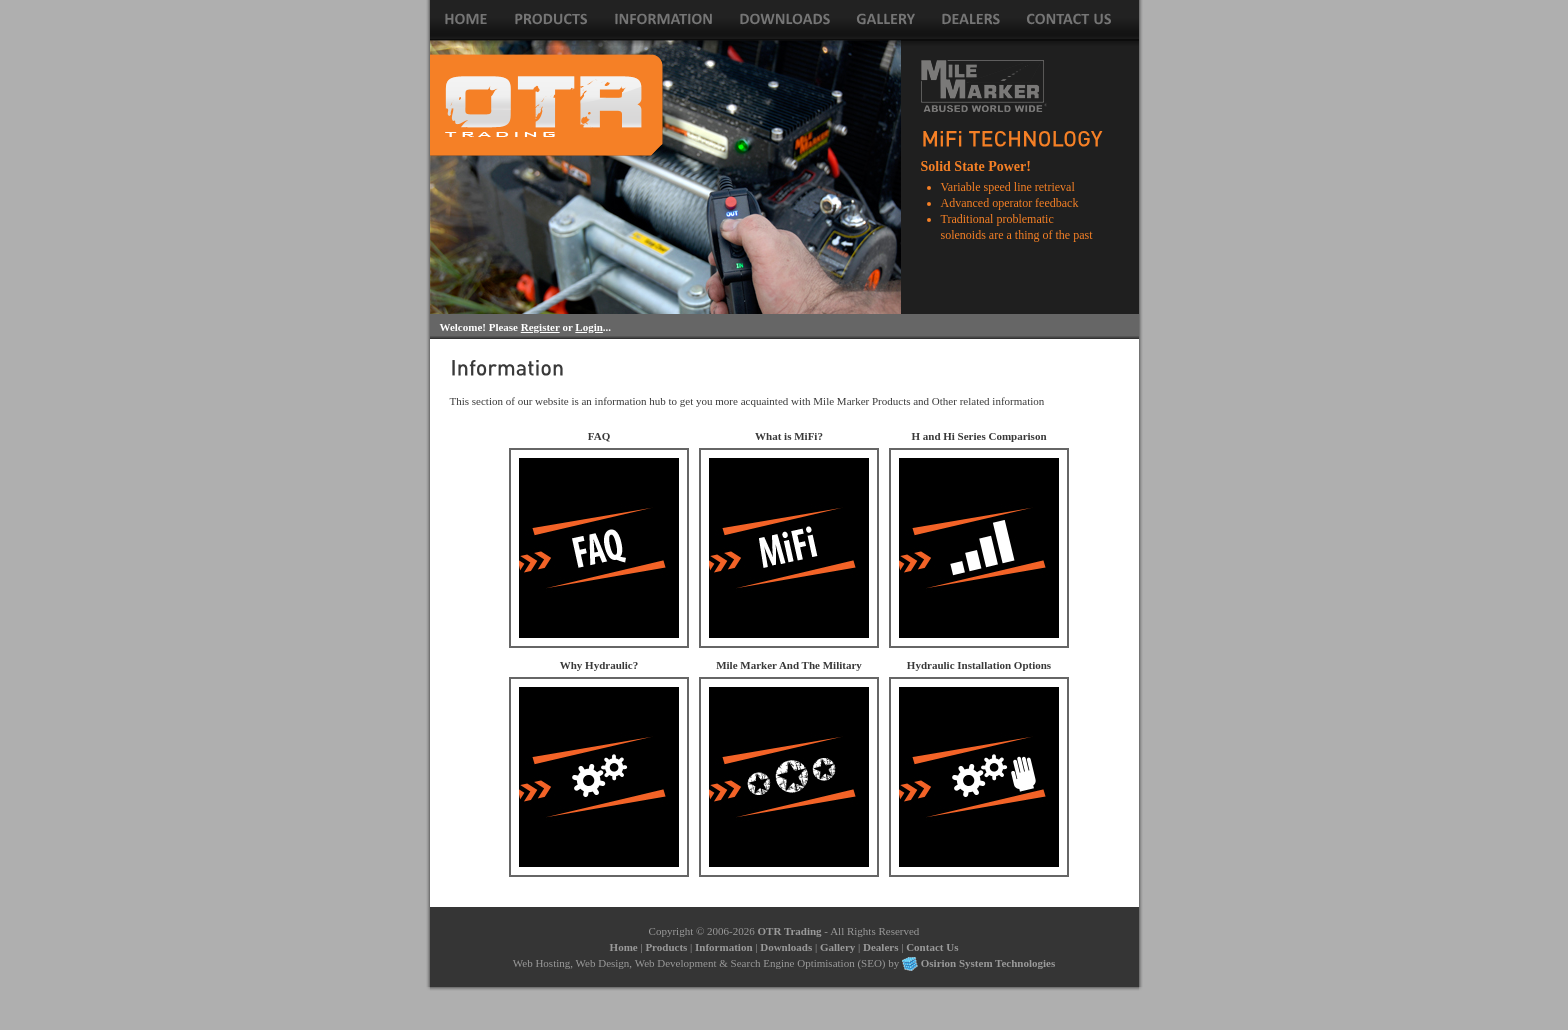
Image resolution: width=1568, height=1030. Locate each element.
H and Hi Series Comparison (978, 436)
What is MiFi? (789, 436)
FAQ (599, 436)
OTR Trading (790, 931)
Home (624, 947)
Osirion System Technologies (988, 963)
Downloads (786, 947)
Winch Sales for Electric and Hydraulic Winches (546, 104)
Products (666, 947)
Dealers (880, 947)
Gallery (837, 947)
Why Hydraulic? (599, 665)
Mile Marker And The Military (789, 665)
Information (723, 947)
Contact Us (932, 947)
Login (589, 327)
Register (540, 327)
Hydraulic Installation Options (979, 665)
